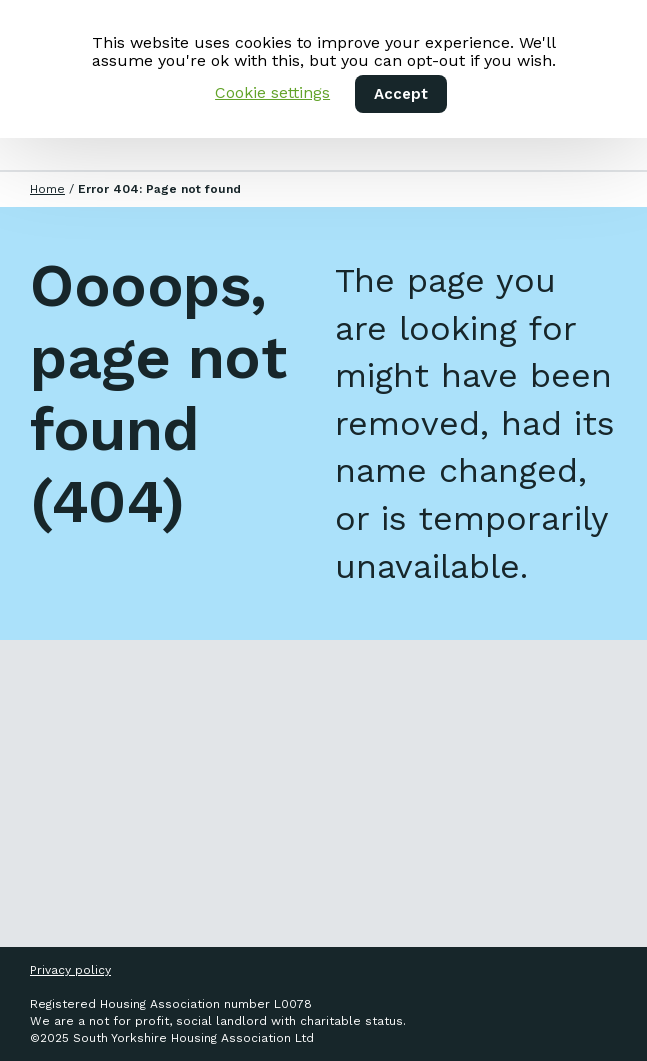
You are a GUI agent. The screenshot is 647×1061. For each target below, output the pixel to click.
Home (47, 189)
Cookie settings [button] (272, 92)
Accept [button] (401, 94)
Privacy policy (70, 970)
